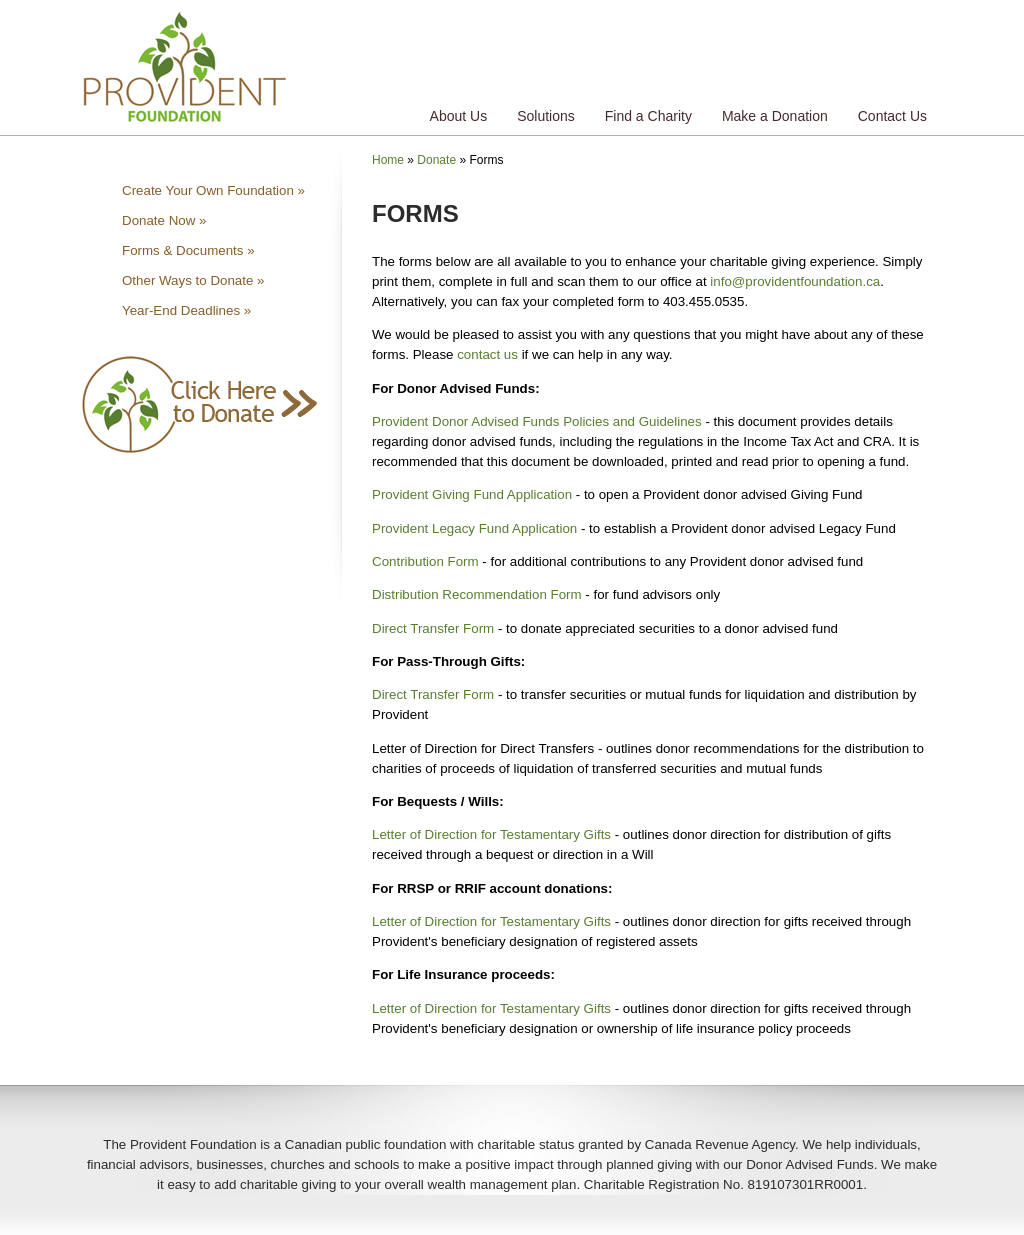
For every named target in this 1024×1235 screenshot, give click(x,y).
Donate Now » (164, 220)
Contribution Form (425, 561)
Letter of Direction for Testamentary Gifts (491, 834)
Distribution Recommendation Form (477, 594)
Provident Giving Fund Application (472, 494)
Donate (436, 160)
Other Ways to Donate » (193, 280)
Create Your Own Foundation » (213, 190)
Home (388, 160)
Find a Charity (648, 116)
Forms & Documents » (188, 250)
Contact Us (892, 116)
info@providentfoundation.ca (795, 281)
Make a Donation (775, 116)
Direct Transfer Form (433, 628)
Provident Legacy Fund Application (474, 528)
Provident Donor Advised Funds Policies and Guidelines (537, 421)
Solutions (546, 116)
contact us (487, 354)
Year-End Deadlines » (186, 310)
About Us (459, 116)
